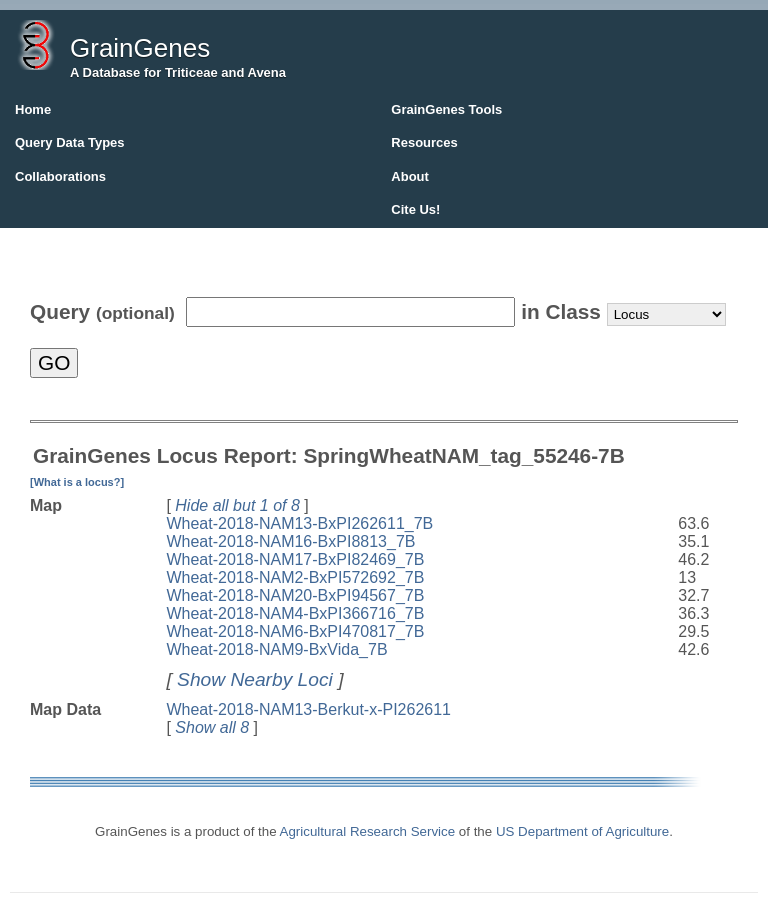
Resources (424, 142)
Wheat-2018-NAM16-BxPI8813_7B (290, 541)
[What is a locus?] (77, 482)
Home (33, 109)
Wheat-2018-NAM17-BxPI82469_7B (295, 559)
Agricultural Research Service (368, 831)
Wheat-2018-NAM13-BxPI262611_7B (299, 523)
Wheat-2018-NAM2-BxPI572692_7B (295, 577)
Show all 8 (212, 727)
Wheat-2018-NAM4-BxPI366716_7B (295, 613)
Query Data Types (70, 142)
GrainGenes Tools (446, 109)
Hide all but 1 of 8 (237, 505)
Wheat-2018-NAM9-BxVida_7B (276, 649)
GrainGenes (140, 48)
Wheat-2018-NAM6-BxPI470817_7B (295, 631)
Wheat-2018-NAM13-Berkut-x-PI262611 (308, 709)
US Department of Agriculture (582, 831)
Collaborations (60, 176)
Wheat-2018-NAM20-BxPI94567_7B (295, 595)
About (410, 176)
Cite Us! (415, 209)
